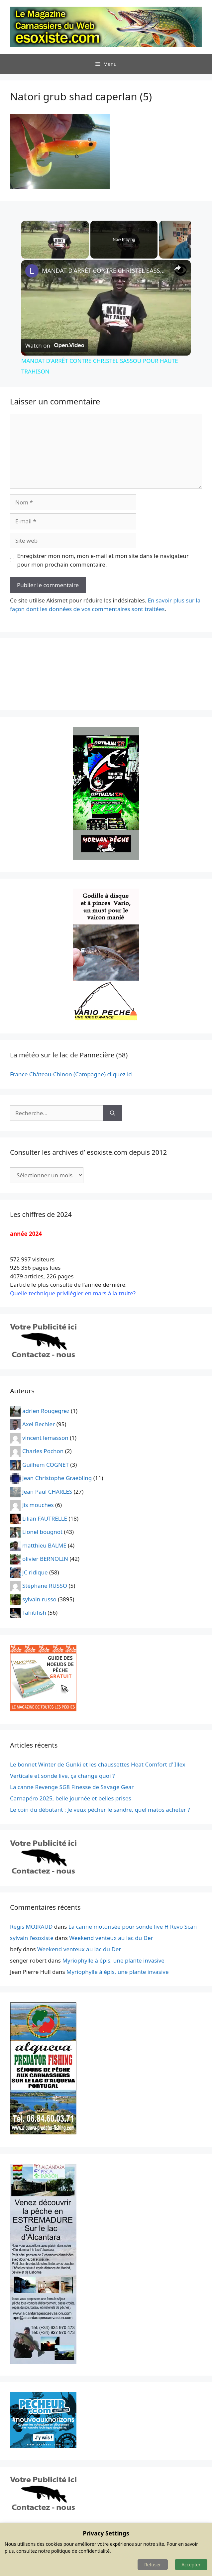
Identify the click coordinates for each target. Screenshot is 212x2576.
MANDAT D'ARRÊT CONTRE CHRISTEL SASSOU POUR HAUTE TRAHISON (105, 270)
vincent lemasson (45, 1437)
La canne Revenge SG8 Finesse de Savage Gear (72, 1787)
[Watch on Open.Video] (54, 345)
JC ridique (35, 1572)
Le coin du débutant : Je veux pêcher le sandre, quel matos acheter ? (100, 1809)
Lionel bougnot (42, 1532)
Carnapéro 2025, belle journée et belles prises (70, 1798)
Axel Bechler (38, 1424)
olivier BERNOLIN (45, 1558)
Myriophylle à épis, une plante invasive (113, 1960)
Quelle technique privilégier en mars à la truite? (73, 1293)
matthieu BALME (44, 1545)
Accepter (191, 2564)
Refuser (152, 2564)
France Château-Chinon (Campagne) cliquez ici (71, 1074)
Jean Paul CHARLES (47, 1491)
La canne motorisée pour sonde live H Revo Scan (132, 1926)
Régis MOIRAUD (31, 1926)
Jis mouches (38, 1505)
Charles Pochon (42, 1451)
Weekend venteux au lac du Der (111, 1938)
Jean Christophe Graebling (57, 1478)
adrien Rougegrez (45, 1410)
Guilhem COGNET (45, 1464)
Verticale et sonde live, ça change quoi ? (62, 1775)
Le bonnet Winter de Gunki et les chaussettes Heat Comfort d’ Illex (97, 1764)
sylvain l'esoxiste (31, 1938)
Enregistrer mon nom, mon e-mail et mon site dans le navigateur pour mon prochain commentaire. (103, 560)
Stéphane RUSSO (44, 1585)
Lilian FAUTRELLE (44, 1518)
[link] (32, 270)
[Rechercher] (112, 1113)
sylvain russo (39, 1599)
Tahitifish (34, 1612)
